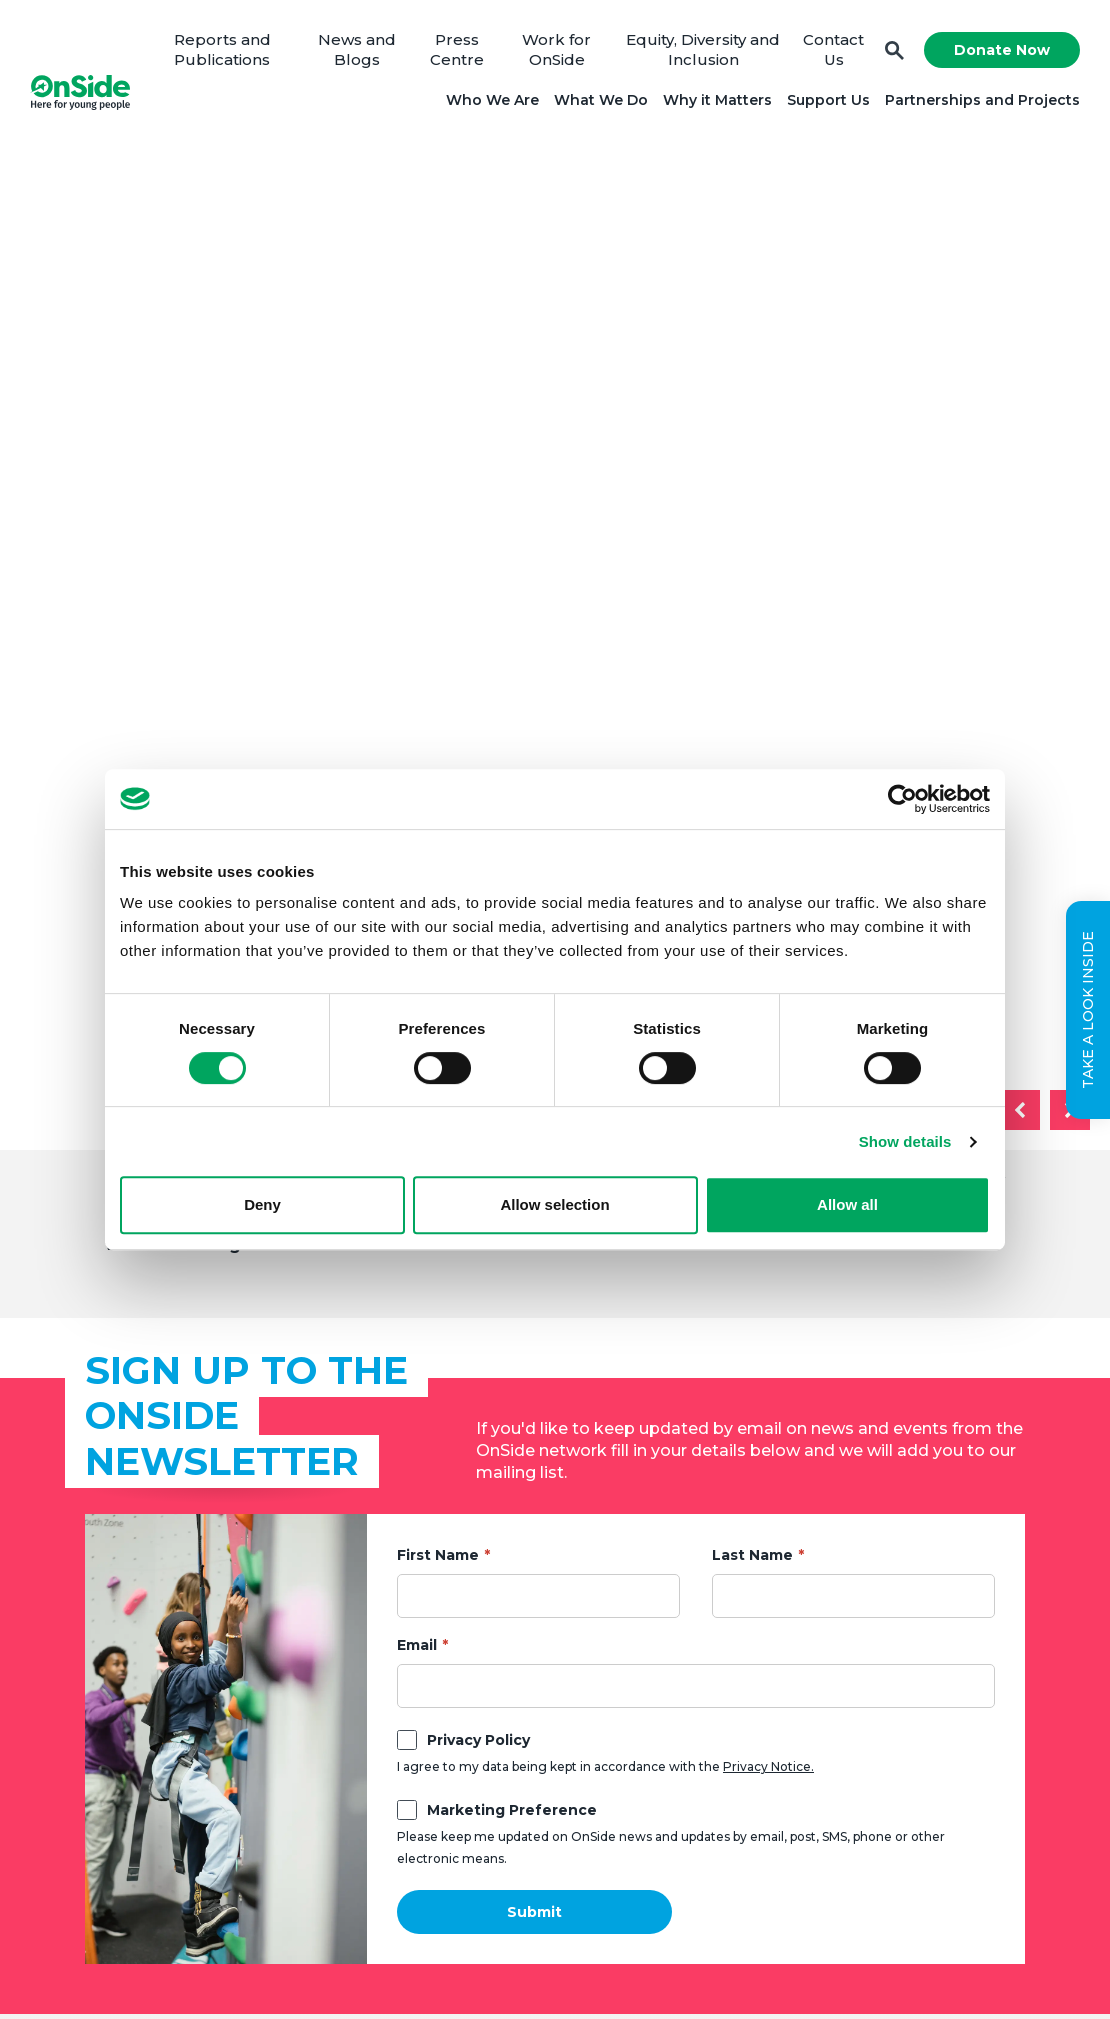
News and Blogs (357, 49)
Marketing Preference (512, 1810)
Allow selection (554, 1204)
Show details (905, 1141)
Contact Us (833, 49)
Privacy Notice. (768, 1766)
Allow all (847, 1204)
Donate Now (1002, 50)
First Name (438, 1555)
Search (894, 50)
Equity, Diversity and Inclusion (703, 49)
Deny (262, 1204)
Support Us (828, 100)
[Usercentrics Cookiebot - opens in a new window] (902, 799)
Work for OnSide (556, 49)
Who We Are (492, 100)
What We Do (601, 100)
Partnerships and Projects (982, 100)
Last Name (752, 1555)
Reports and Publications (222, 49)
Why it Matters (717, 100)
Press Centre (457, 49)
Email (417, 1645)
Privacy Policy (478, 1740)
